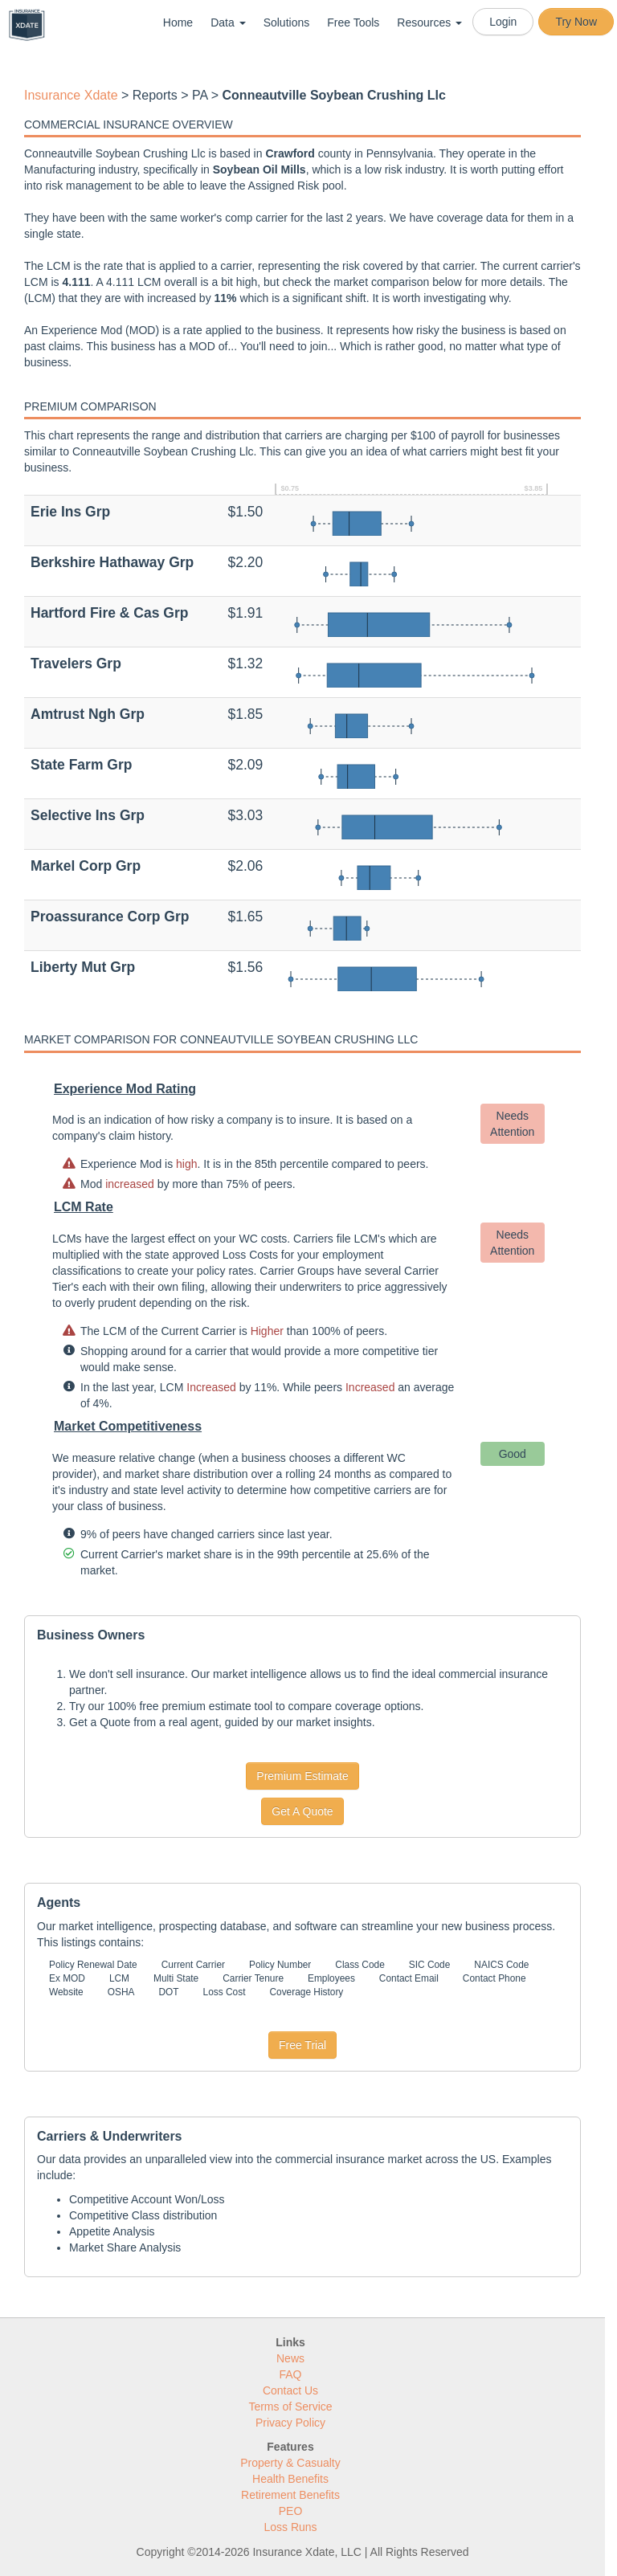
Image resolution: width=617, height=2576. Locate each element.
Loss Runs (290, 2527)
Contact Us (290, 2390)
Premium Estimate (302, 1776)
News (290, 2358)
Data (227, 22)
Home (178, 22)
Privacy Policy (290, 2422)
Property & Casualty (290, 2462)
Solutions (287, 22)
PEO (291, 2511)
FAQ (290, 2374)
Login (503, 21)
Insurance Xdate (71, 95)
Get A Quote (302, 1811)
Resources (429, 22)
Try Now (576, 21)
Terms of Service (290, 2406)
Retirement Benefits (290, 2494)
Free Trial (302, 2045)
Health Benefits (290, 2478)
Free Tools (353, 22)
